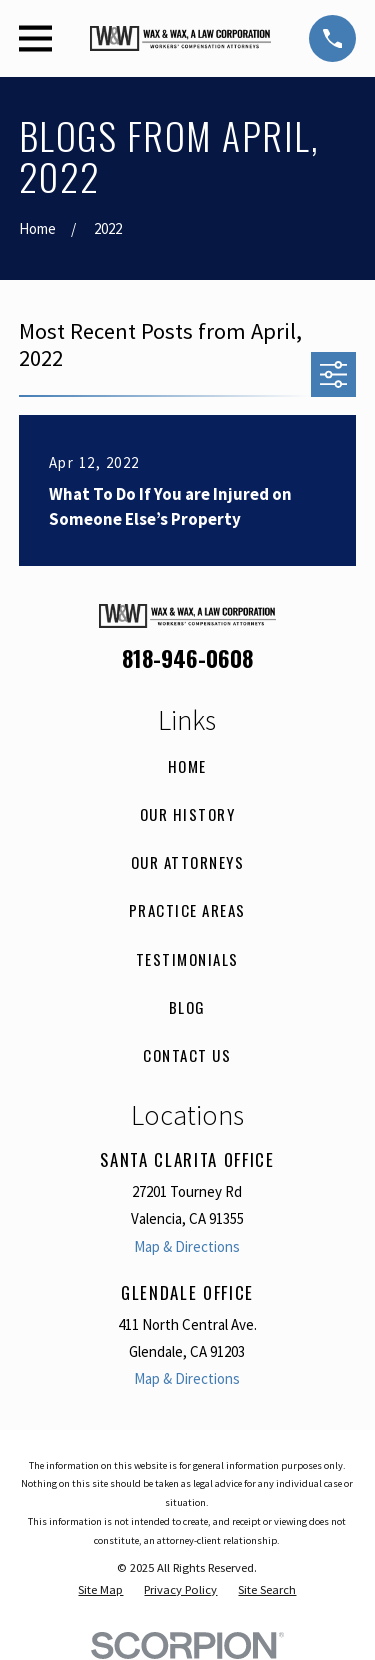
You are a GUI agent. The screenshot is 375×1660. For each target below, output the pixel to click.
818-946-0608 (187, 658)
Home (187, 766)
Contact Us (187, 1055)
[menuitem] (100, 1590)
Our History (188, 814)
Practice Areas (187, 910)
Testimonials (187, 959)
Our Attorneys (188, 862)
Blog (187, 1007)
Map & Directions (187, 1246)
